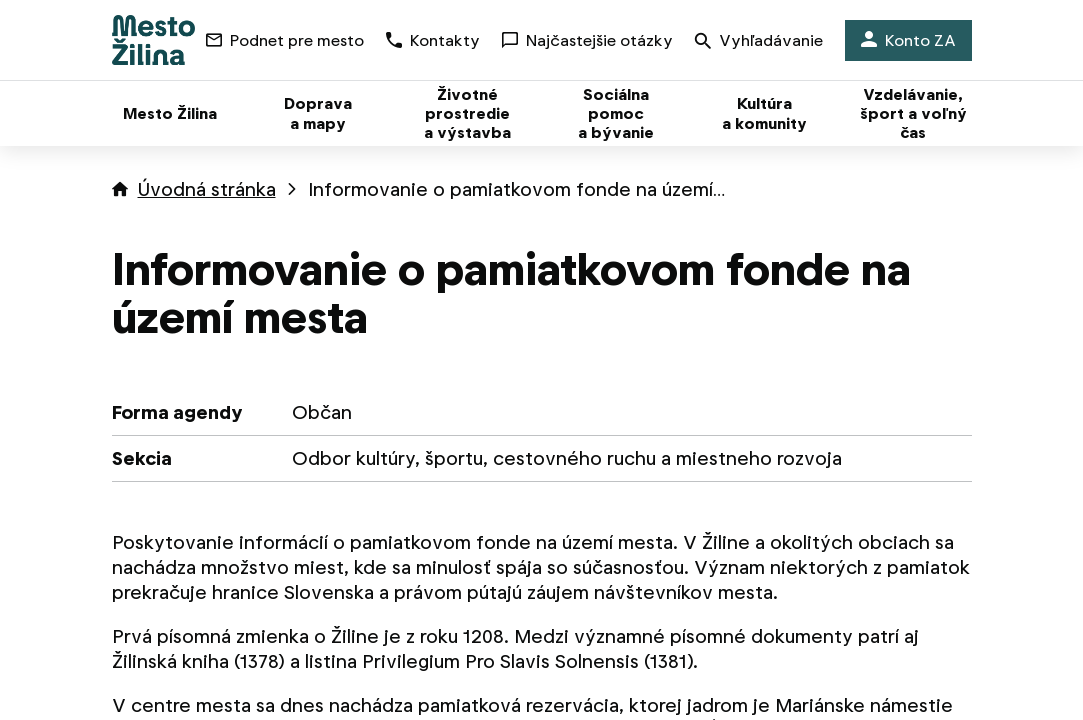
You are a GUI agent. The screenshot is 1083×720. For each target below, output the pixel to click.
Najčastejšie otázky (587, 40)
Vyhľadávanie (759, 42)
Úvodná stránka (207, 189)
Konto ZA (908, 40)
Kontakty (433, 40)
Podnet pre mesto (285, 40)
